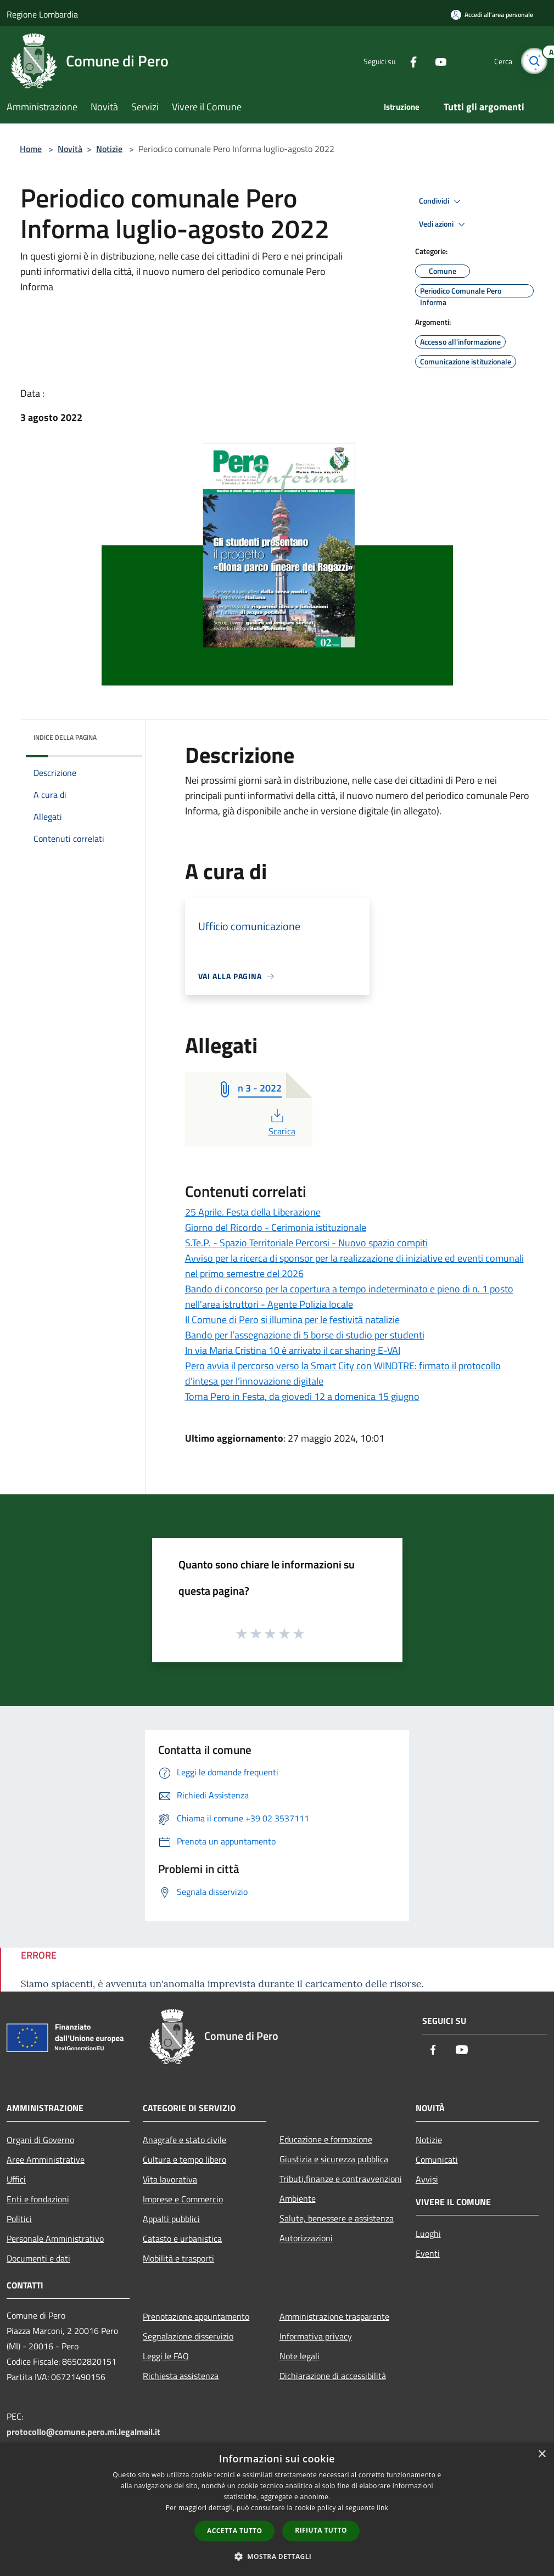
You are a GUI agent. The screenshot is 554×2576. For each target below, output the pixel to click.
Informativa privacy (315, 2336)
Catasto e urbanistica (182, 2238)
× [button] (542, 2454)
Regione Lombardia (42, 14)
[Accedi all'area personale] (492, 14)
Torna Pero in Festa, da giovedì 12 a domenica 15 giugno (302, 1396)
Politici (19, 2218)
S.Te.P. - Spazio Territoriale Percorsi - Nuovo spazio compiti (306, 1242)
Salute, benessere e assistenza (336, 2218)
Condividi (441, 201)
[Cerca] (534, 61)
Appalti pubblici (171, 2218)
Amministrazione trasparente (334, 2316)
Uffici (16, 2179)
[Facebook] (409, 60)
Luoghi (428, 2233)
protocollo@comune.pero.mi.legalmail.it (83, 2431)
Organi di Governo (40, 2139)
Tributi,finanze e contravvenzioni (340, 2178)
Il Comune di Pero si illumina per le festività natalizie (292, 1319)
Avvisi (427, 2179)
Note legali (299, 2356)
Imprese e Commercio (183, 2199)
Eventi (428, 2253)
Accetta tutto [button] (234, 2530)
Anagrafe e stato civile (184, 2139)
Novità (70, 148)
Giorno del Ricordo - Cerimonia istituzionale (275, 1227)
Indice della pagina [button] (65, 737)
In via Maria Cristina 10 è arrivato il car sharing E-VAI (292, 1350)
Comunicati (437, 2159)
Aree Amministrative (46, 2159)
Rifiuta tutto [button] (321, 2530)
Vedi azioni (443, 224)
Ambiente (297, 2198)
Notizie (109, 148)
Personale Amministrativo (55, 2238)
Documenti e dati (38, 2258)
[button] (277, 2556)
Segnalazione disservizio (188, 2336)
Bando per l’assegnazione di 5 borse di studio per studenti (304, 1335)
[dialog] (277, 2509)
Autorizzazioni (306, 2238)
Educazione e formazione (325, 2139)
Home (31, 148)
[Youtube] (436, 60)
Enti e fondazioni (38, 2199)
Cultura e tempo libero (184, 2159)
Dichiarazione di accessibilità (332, 2375)
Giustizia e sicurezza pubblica (333, 2159)
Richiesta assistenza (181, 2375)
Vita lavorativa (170, 2179)
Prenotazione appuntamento (196, 2316)
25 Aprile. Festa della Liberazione (253, 1212)
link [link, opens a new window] (382, 2507)
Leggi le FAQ (166, 2356)
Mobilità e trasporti (178, 2258)
